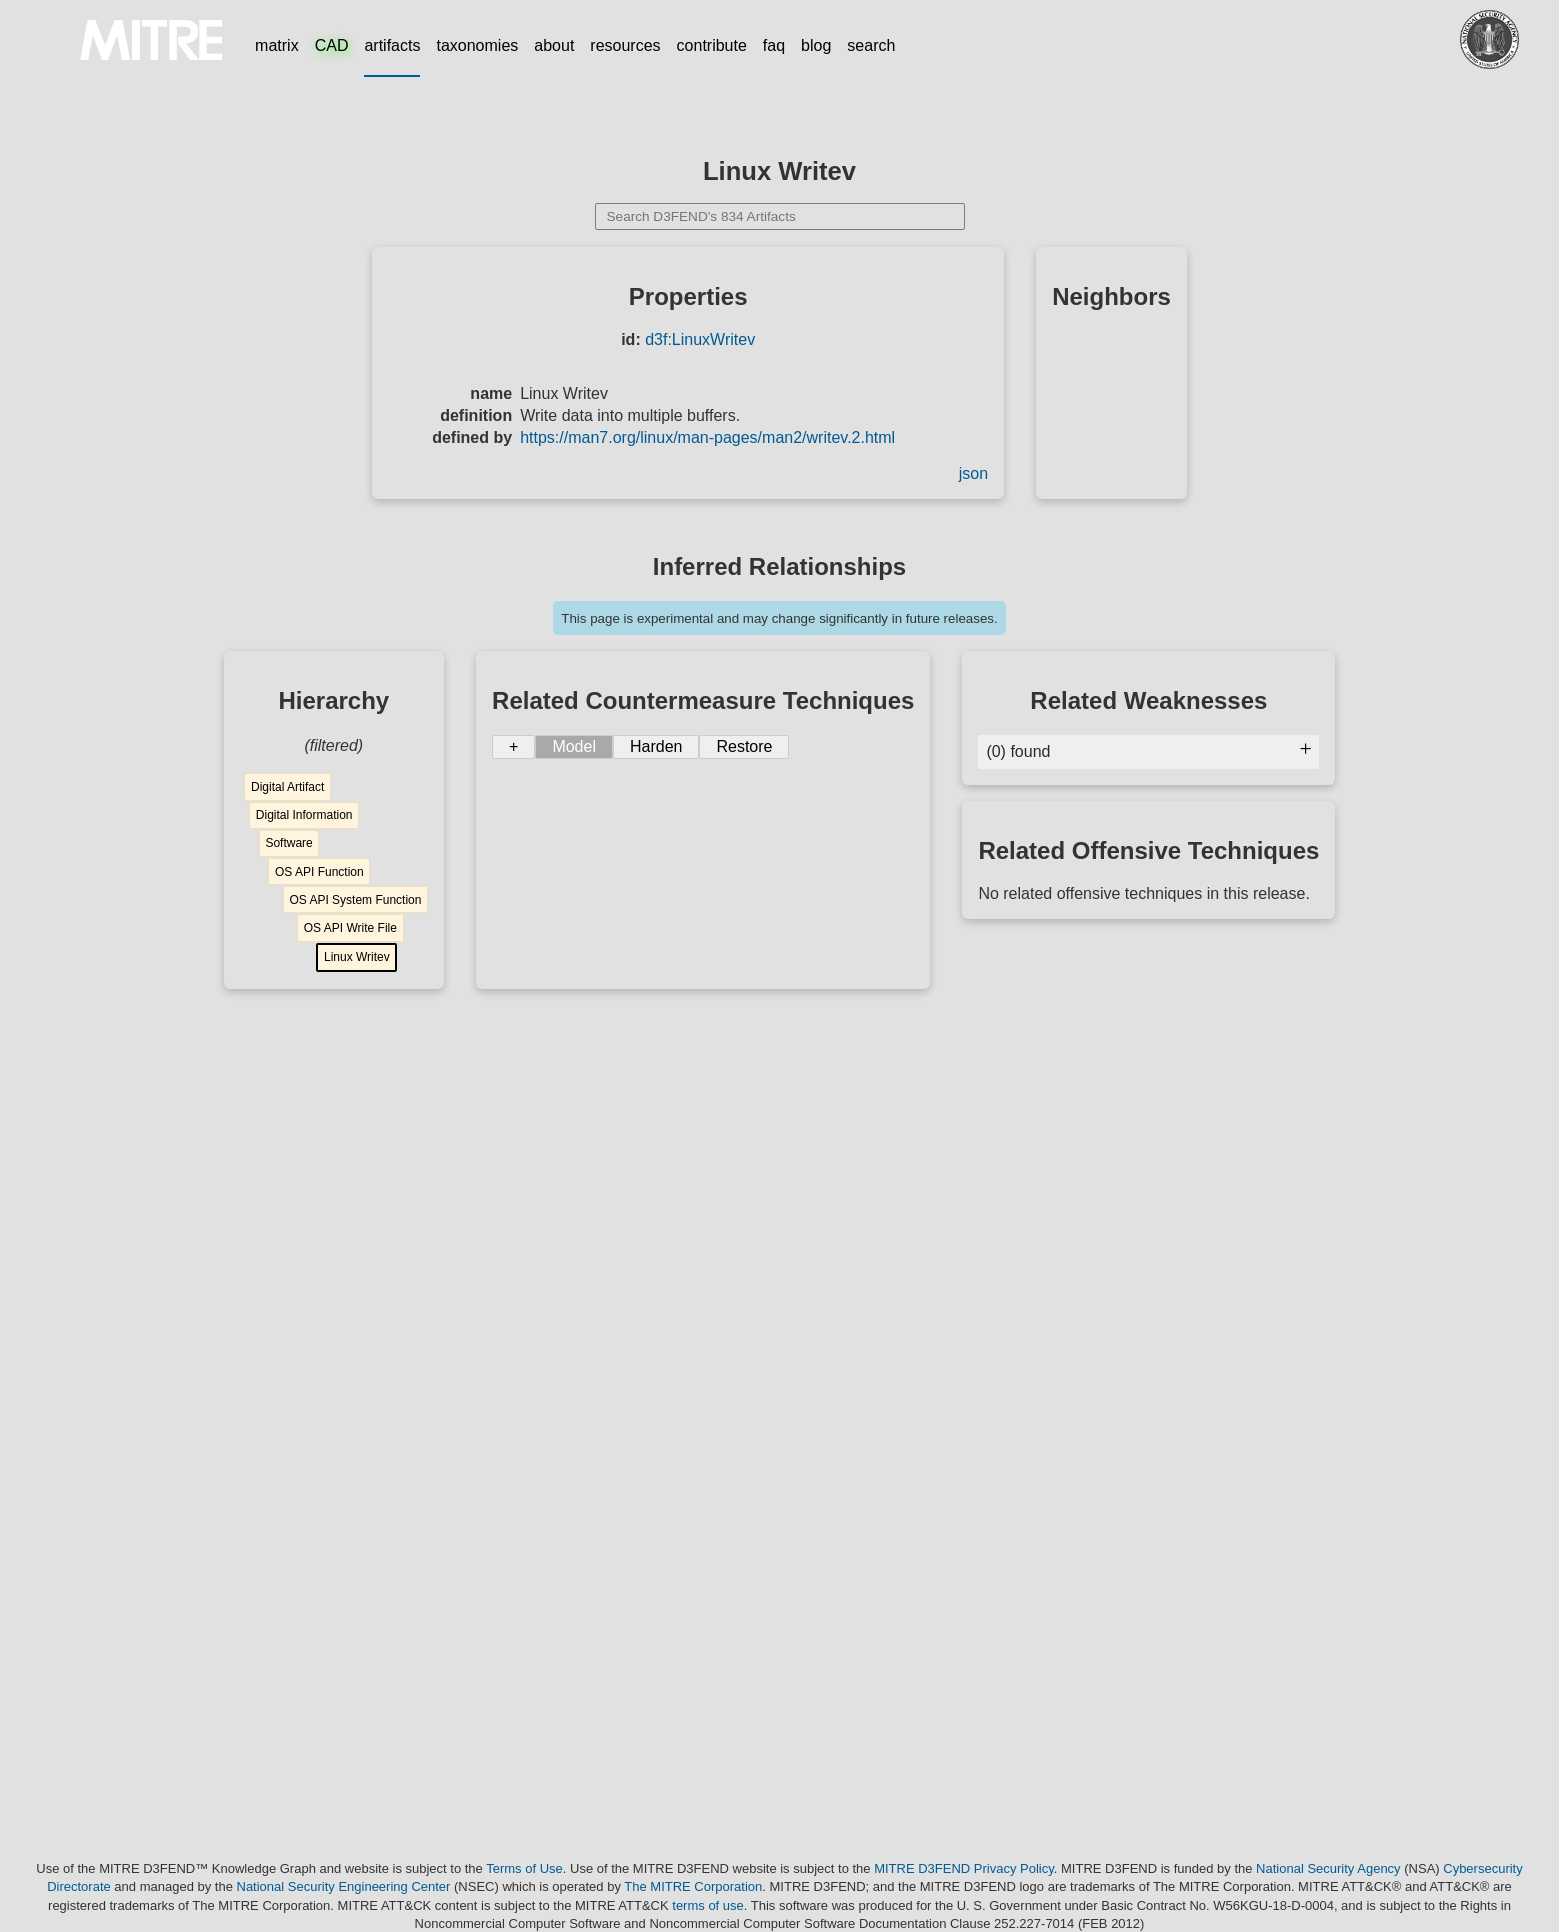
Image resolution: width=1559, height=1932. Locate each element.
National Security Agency (1328, 1868)
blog (816, 45)
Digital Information (304, 815)
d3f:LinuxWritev (700, 339)
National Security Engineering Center (344, 1886)
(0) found (1148, 751)
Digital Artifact (287, 787)
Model (574, 746)
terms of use (708, 1905)
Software (288, 843)
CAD (332, 45)
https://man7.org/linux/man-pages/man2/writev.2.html (707, 437)
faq (774, 45)
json (973, 473)
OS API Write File (350, 928)
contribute (712, 45)
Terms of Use (524, 1868)
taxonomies (477, 45)
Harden (656, 746)
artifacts (392, 45)
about (554, 45)
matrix (277, 45)
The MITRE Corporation (693, 1886)
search (871, 45)
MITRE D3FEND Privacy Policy (964, 1868)
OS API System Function (355, 900)
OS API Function (319, 872)
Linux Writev (357, 957)
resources (625, 45)
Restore (744, 746)
